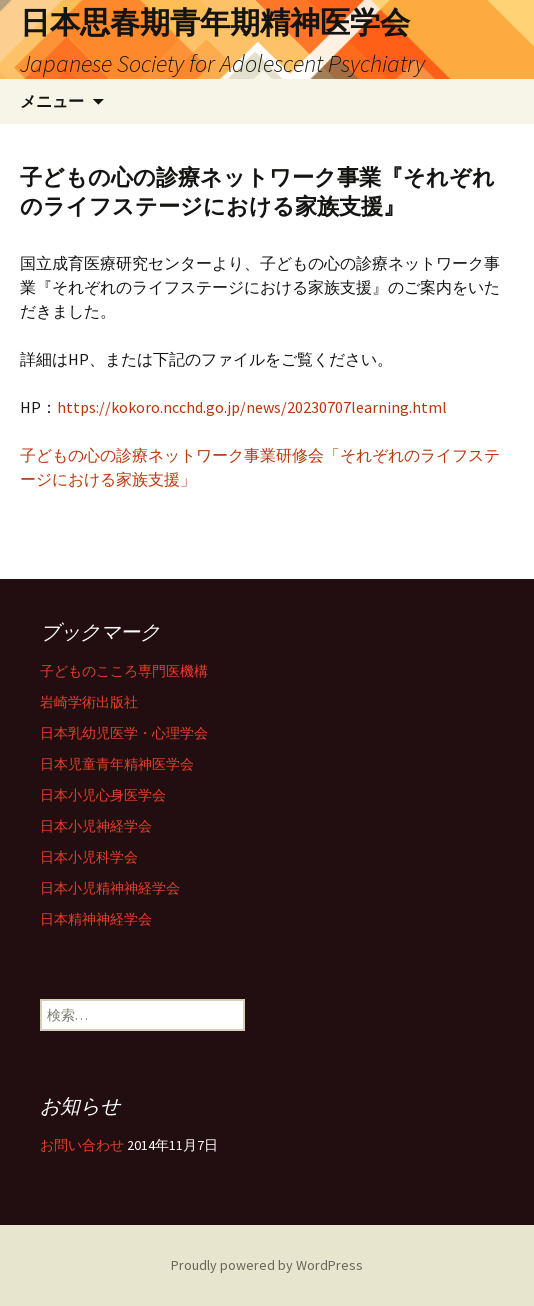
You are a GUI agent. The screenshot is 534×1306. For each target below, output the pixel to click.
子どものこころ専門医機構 (124, 671)
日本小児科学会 (89, 857)
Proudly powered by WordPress (267, 1265)
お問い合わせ (82, 1145)
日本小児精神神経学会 (110, 888)
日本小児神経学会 (96, 826)
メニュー (52, 101)
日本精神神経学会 (96, 919)
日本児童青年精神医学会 (117, 764)
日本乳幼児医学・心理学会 (124, 733)
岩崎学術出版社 (89, 702)
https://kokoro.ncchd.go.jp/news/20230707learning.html (252, 407)
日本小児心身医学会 (103, 795)
